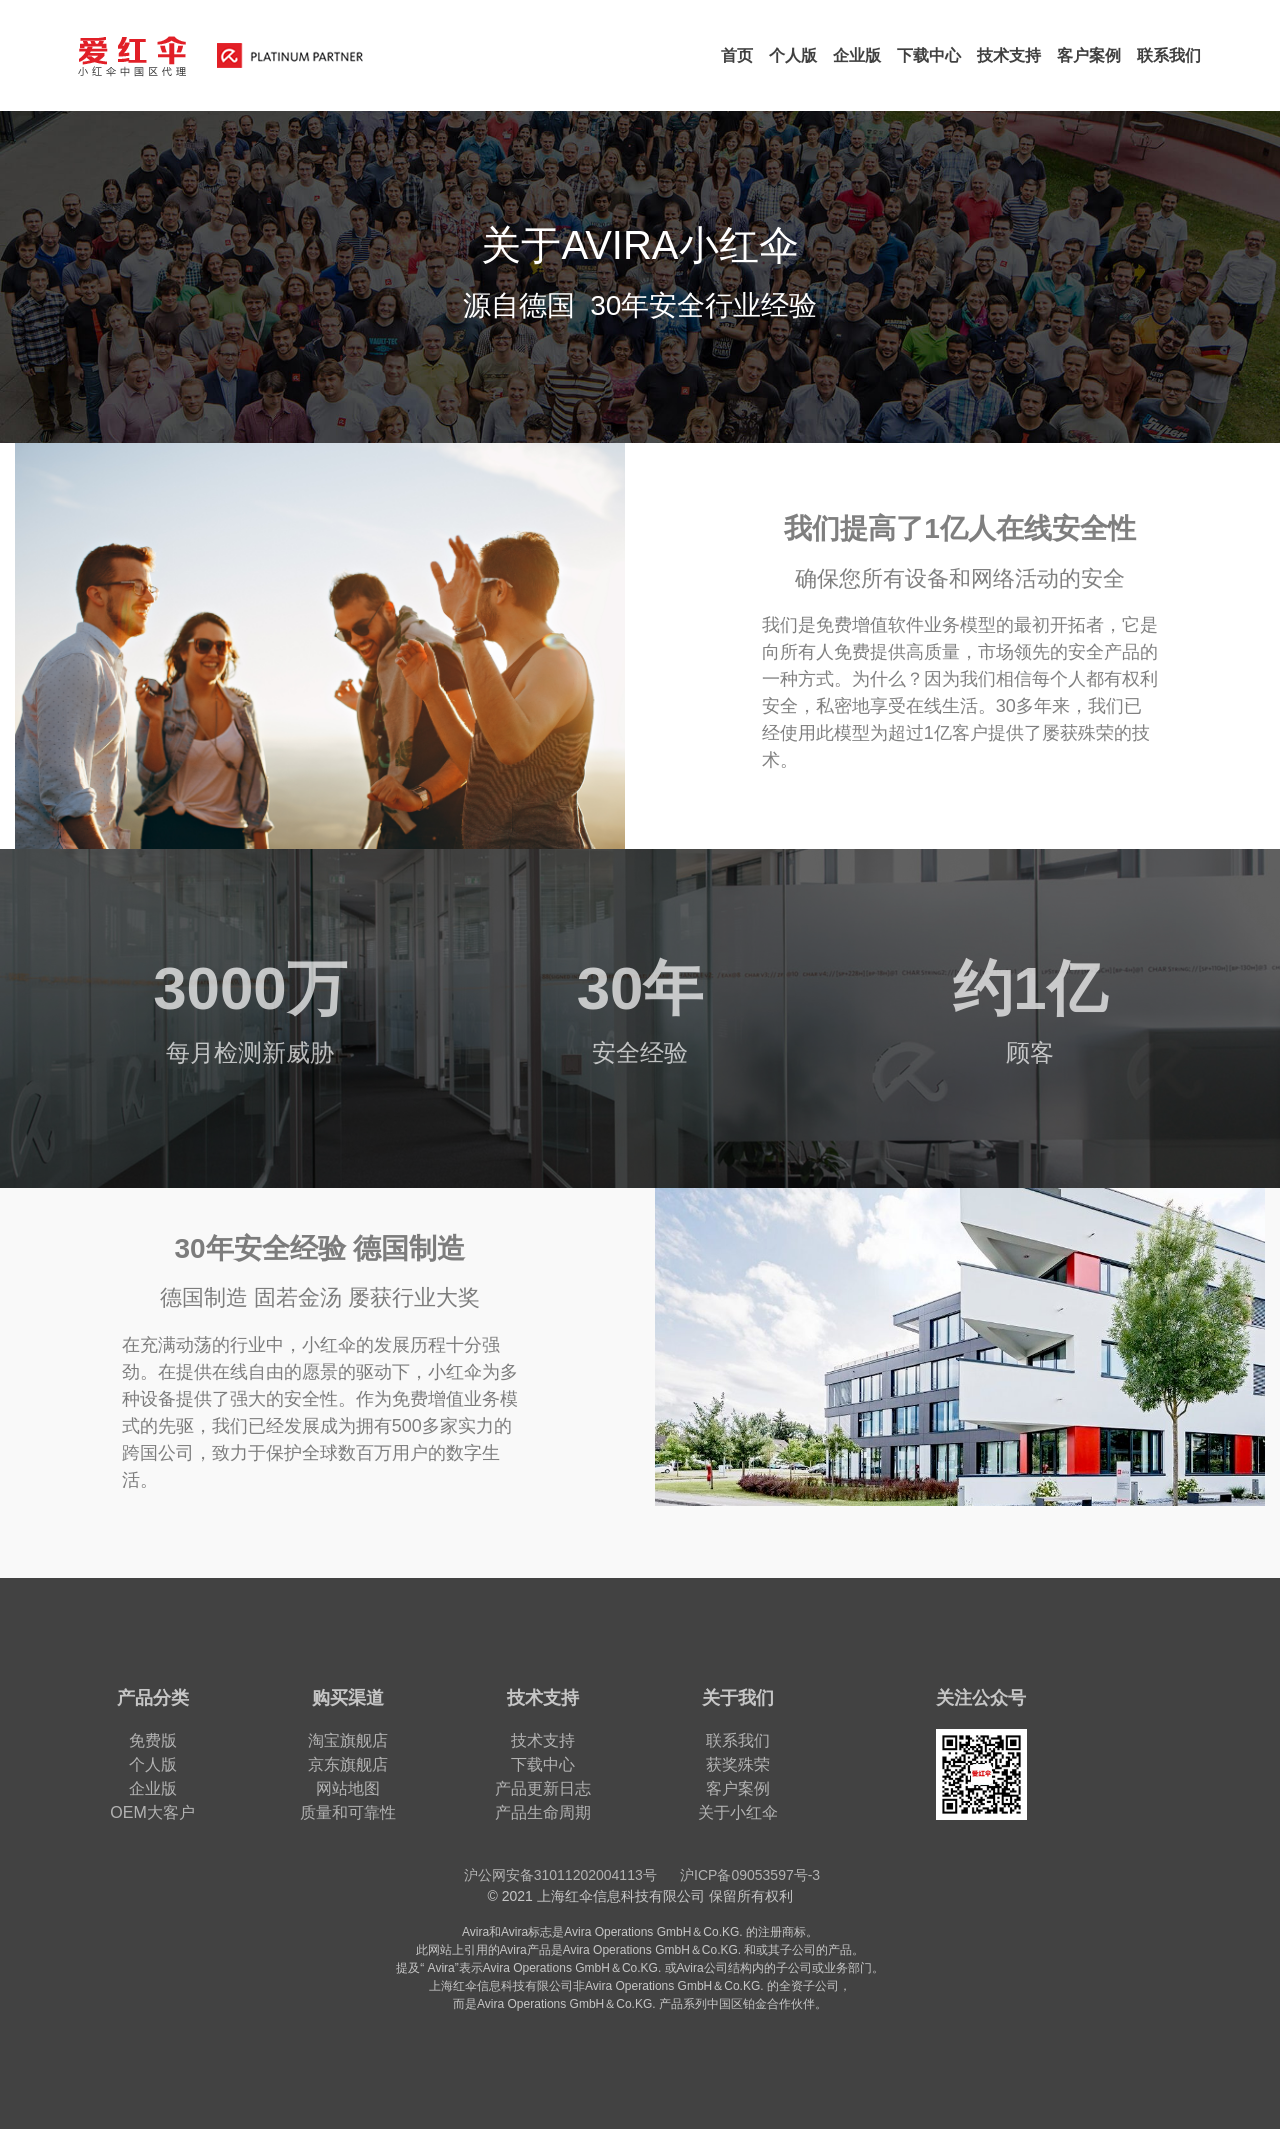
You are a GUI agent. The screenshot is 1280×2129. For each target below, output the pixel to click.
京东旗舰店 (348, 1764)
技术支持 (543, 1740)
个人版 (153, 1764)
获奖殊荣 (738, 1764)
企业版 (153, 1788)
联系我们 (738, 1740)
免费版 (153, 1740)
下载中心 (543, 1764)
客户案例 (738, 1788)
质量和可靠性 (348, 1812)
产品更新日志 (543, 1788)
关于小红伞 (738, 1812)
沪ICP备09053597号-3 (750, 1875)
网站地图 (348, 1788)
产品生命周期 (543, 1812)
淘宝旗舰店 (348, 1740)
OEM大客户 (152, 1812)
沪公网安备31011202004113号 (560, 1875)
